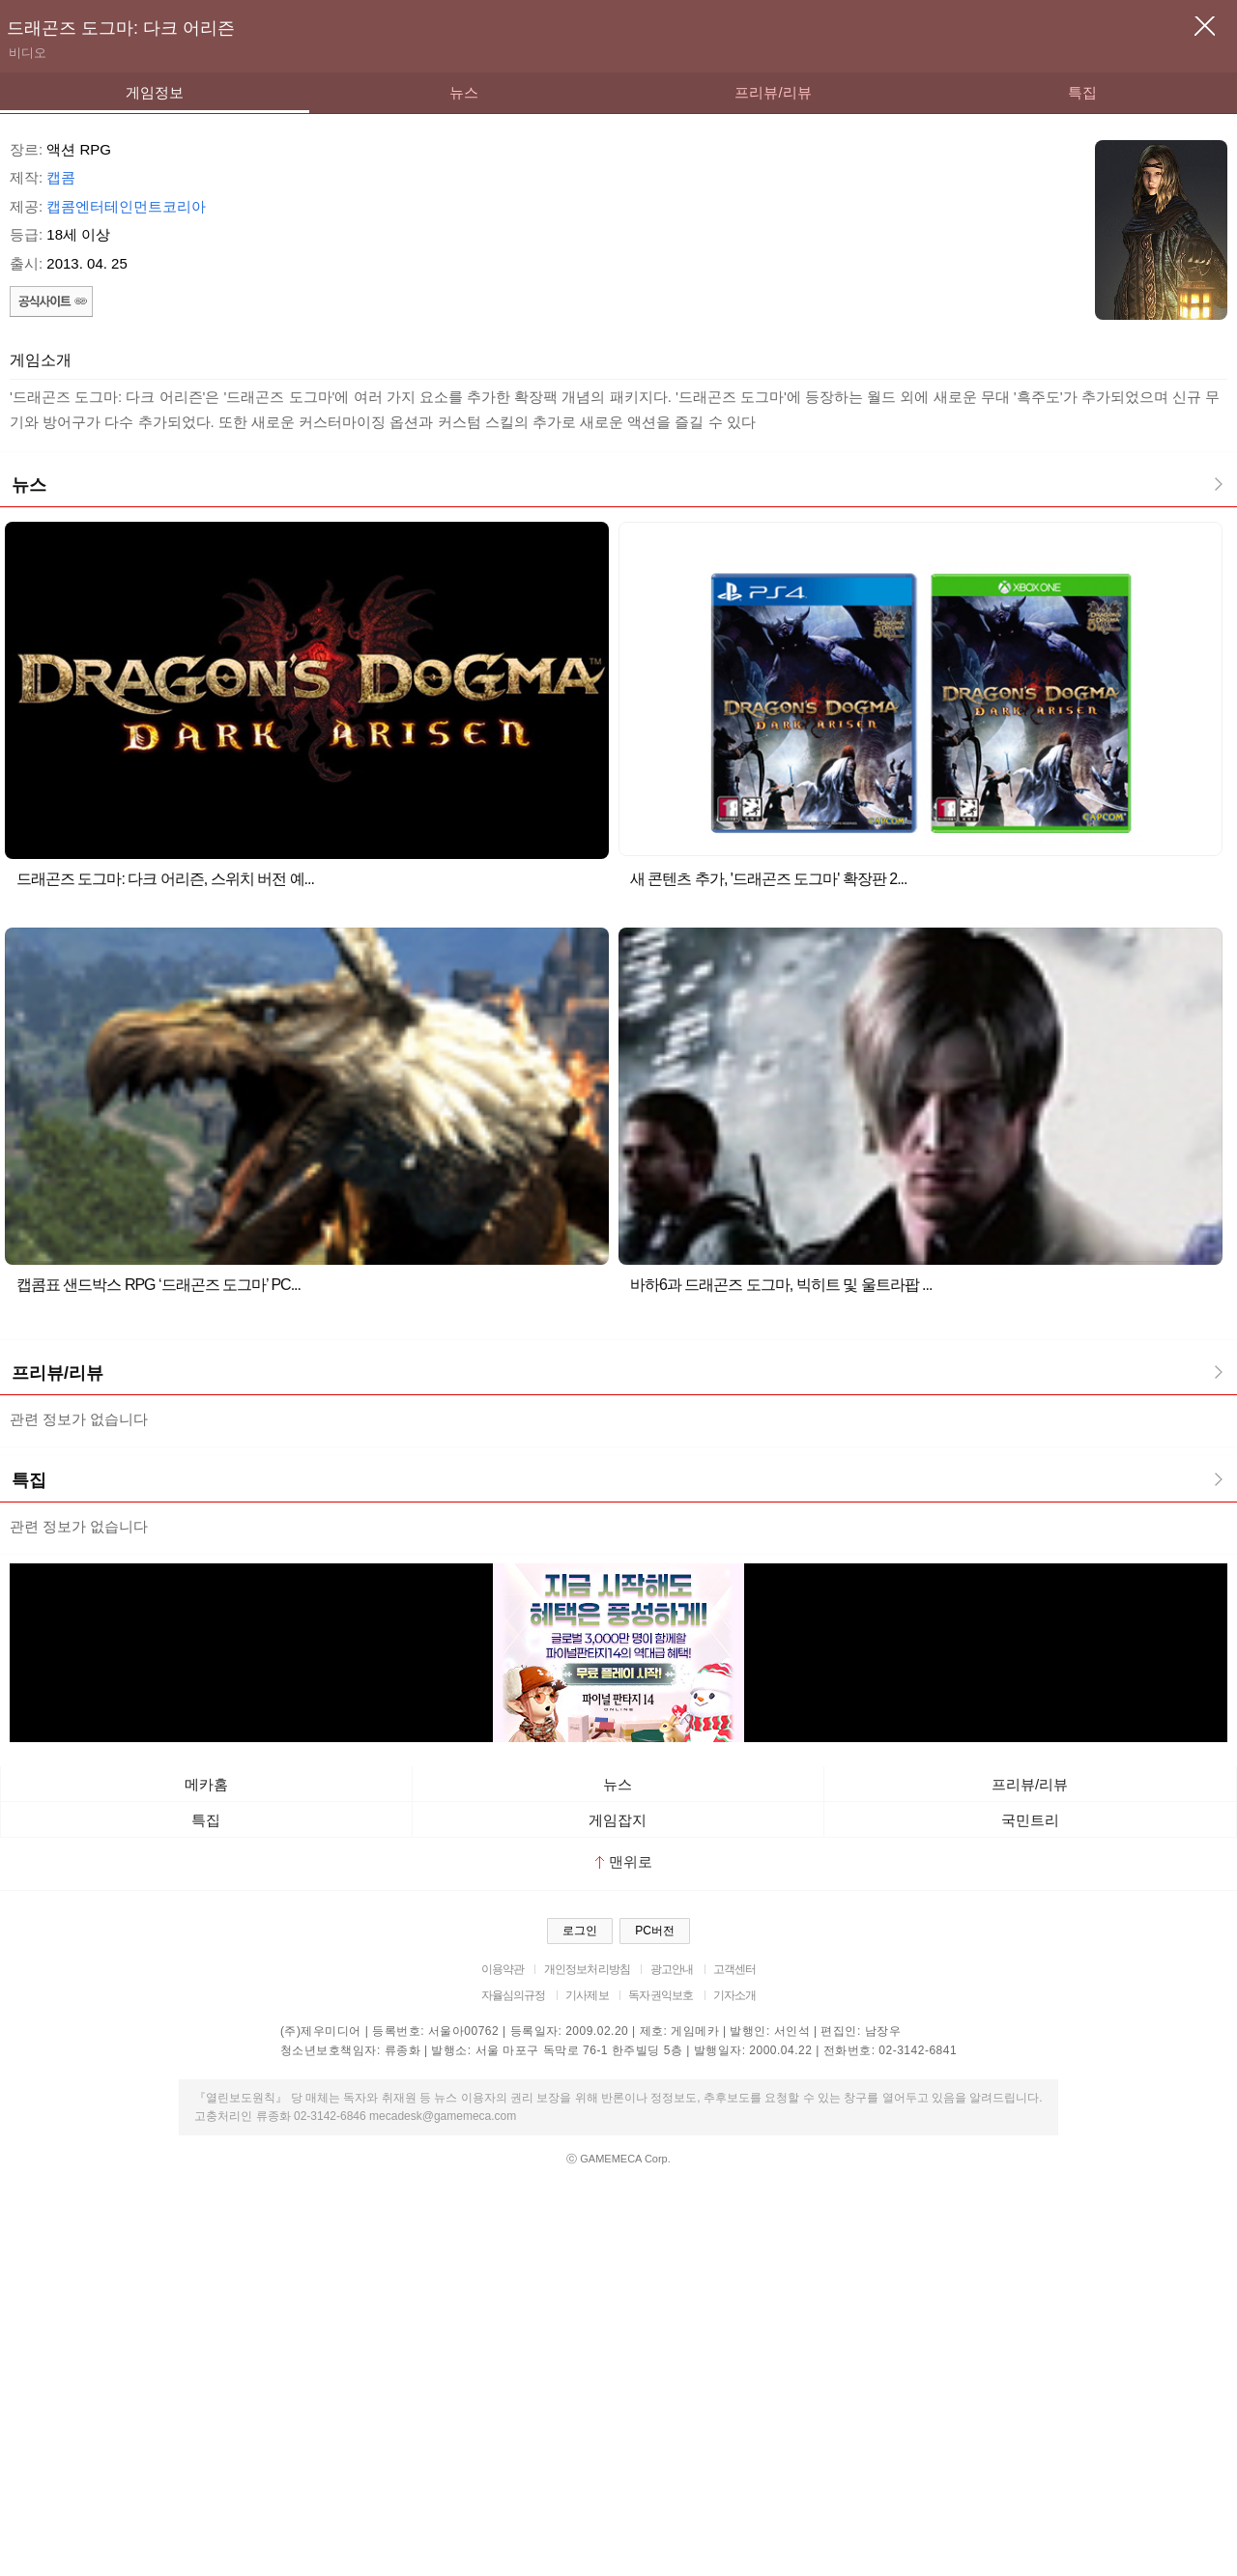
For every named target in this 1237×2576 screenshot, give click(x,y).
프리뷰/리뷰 (772, 92)
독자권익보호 (660, 1995)
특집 (1082, 92)
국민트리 (1030, 1820)
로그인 (579, 1930)
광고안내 (672, 1969)
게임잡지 (618, 1820)
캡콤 (60, 177)
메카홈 (206, 1784)
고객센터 (735, 1969)
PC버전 (655, 1930)
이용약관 (503, 1969)
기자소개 (735, 1995)
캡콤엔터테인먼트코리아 (126, 206)
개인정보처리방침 (587, 1969)
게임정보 (155, 92)
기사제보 (587, 1995)
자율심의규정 (513, 1995)
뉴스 (463, 92)
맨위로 (623, 1861)
